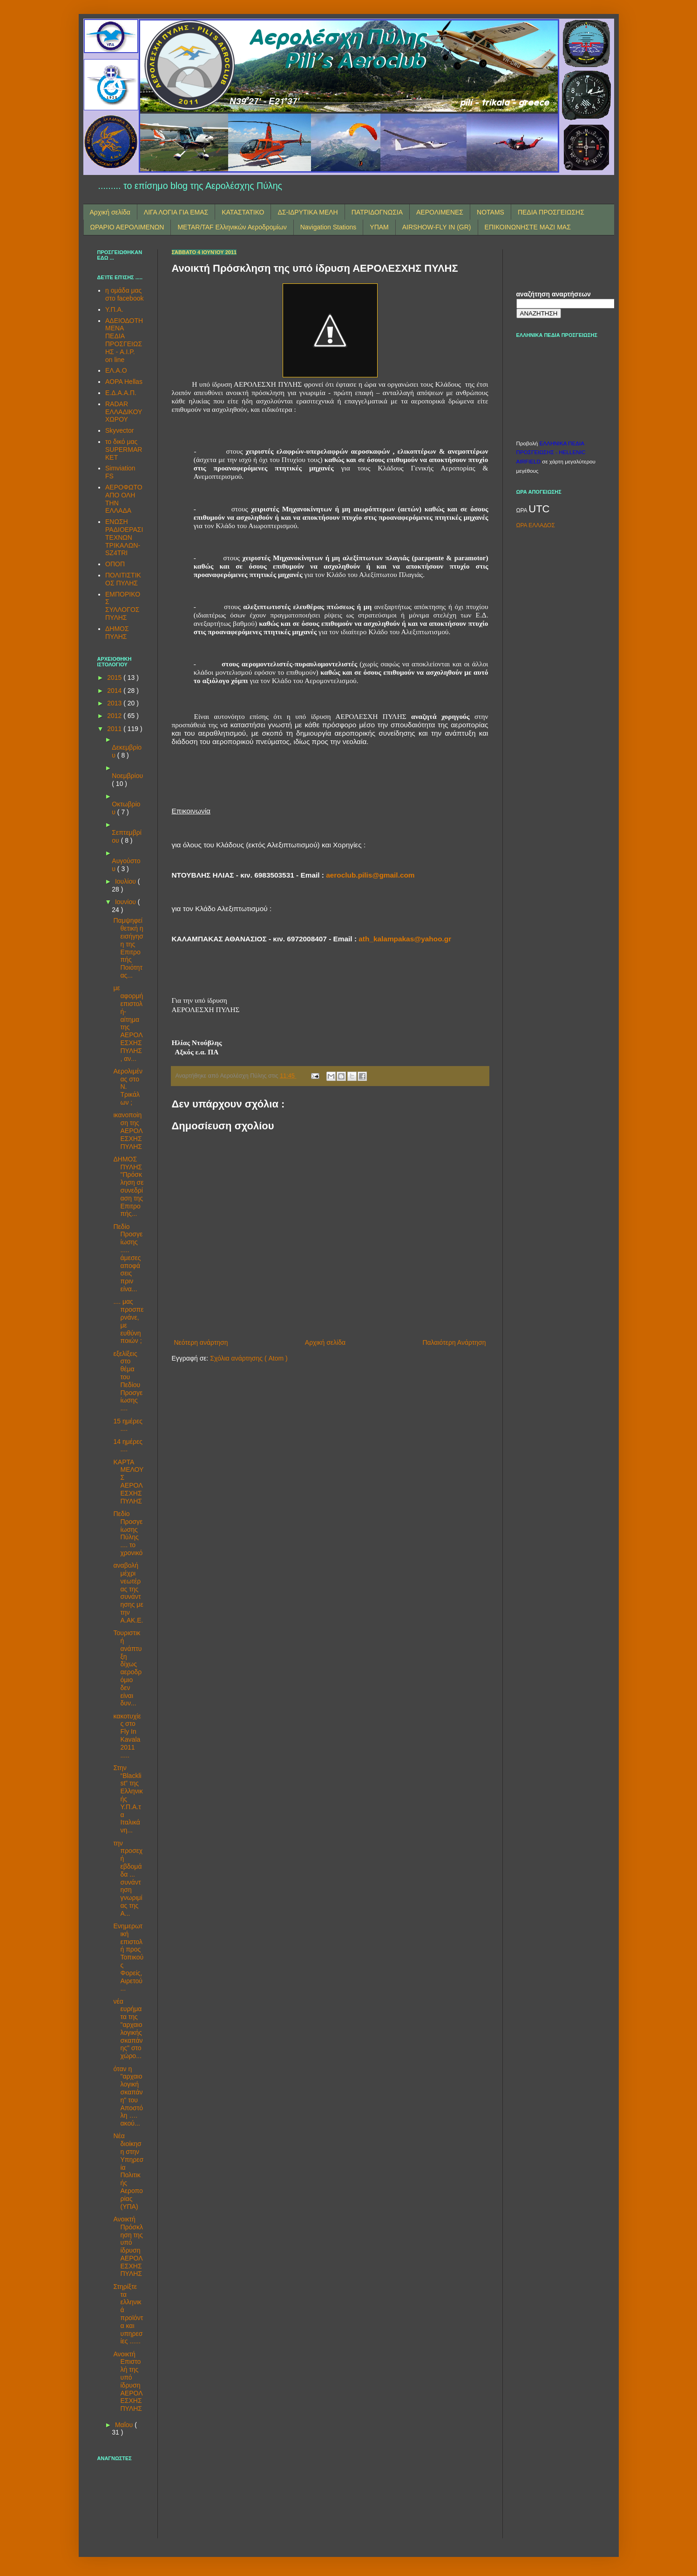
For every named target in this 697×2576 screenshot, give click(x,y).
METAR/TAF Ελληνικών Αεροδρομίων (231, 227)
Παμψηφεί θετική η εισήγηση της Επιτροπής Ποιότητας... (128, 948)
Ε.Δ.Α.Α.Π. (120, 392)
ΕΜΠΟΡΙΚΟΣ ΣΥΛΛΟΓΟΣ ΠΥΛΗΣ (122, 605)
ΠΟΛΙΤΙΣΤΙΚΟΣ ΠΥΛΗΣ (123, 579)
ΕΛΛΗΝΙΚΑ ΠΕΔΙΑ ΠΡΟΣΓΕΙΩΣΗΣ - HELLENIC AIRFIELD (551, 452)
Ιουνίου (126, 902)
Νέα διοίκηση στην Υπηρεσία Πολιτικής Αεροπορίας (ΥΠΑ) (128, 2171)
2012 (115, 715)
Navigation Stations (328, 227)
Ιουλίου (126, 881)
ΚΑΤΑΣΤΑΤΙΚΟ (243, 212)
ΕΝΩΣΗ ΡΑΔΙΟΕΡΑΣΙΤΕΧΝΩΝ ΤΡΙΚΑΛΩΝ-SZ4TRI (124, 537)
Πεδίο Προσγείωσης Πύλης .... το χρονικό (127, 1533)
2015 (115, 677)
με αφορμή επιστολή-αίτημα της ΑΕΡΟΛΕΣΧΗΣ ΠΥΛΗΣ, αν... (128, 1023)
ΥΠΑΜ (379, 227)
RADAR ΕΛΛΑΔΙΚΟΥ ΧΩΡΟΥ (123, 411)
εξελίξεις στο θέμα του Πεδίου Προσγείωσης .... (127, 1381)
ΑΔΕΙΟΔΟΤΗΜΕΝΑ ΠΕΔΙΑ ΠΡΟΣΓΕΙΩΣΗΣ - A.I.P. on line (124, 340)
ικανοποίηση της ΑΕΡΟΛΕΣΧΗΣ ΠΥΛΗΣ (127, 1130)
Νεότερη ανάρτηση (201, 1342)
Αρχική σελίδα (110, 212)
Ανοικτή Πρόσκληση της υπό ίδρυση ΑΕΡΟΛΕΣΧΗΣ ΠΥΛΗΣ (128, 2246)
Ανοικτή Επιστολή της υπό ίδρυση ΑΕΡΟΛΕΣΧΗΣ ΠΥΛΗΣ (127, 2381)
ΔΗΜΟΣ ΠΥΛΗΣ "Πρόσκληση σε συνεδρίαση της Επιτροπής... (128, 1186)
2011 (115, 728)
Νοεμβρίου (127, 775)
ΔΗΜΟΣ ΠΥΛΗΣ (117, 632)
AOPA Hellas (123, 381)
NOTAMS (490, 212)
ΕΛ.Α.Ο (116, 370)
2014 (115, 690)
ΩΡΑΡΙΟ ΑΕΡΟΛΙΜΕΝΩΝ (127, 227)
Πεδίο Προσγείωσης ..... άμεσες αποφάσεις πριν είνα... (127, 1258)
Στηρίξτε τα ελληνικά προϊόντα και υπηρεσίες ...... (128, 2314)
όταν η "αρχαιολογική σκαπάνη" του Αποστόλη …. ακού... (128, 2096)
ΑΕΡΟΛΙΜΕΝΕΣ (439, 212)
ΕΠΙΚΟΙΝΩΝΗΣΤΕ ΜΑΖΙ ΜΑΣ (528, 227)
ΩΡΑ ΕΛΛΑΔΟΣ (535, 525)
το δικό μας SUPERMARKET (123, 449)
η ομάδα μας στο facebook (124, 294)
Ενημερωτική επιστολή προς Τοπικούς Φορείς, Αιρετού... (128, 1957)
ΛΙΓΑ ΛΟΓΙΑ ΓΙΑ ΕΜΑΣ (176, 212)
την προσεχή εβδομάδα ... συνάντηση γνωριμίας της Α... (127, 1878)
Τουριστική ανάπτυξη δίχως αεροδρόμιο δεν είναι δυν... (127, 1668)
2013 (115, 703)
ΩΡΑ (522, 510)
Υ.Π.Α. (114, 309)
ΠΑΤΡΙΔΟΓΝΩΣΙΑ (377, 212)
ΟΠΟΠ (115, 564)
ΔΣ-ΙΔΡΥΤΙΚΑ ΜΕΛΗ (307, 212)
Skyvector (119, 430)
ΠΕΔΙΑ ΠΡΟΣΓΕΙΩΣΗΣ (551, 212)
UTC (538, 509)
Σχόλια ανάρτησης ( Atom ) (248, 1358)
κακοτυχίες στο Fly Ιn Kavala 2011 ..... (127, 1735)
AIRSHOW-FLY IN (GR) (436, 227)
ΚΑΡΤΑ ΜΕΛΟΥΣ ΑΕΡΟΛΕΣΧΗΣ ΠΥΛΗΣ (128, 1481)
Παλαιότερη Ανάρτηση (454, 1342)
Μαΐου (125, 2424)
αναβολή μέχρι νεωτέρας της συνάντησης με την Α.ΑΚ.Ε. (128, 1593)
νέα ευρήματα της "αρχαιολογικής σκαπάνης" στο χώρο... (127, 2029)
